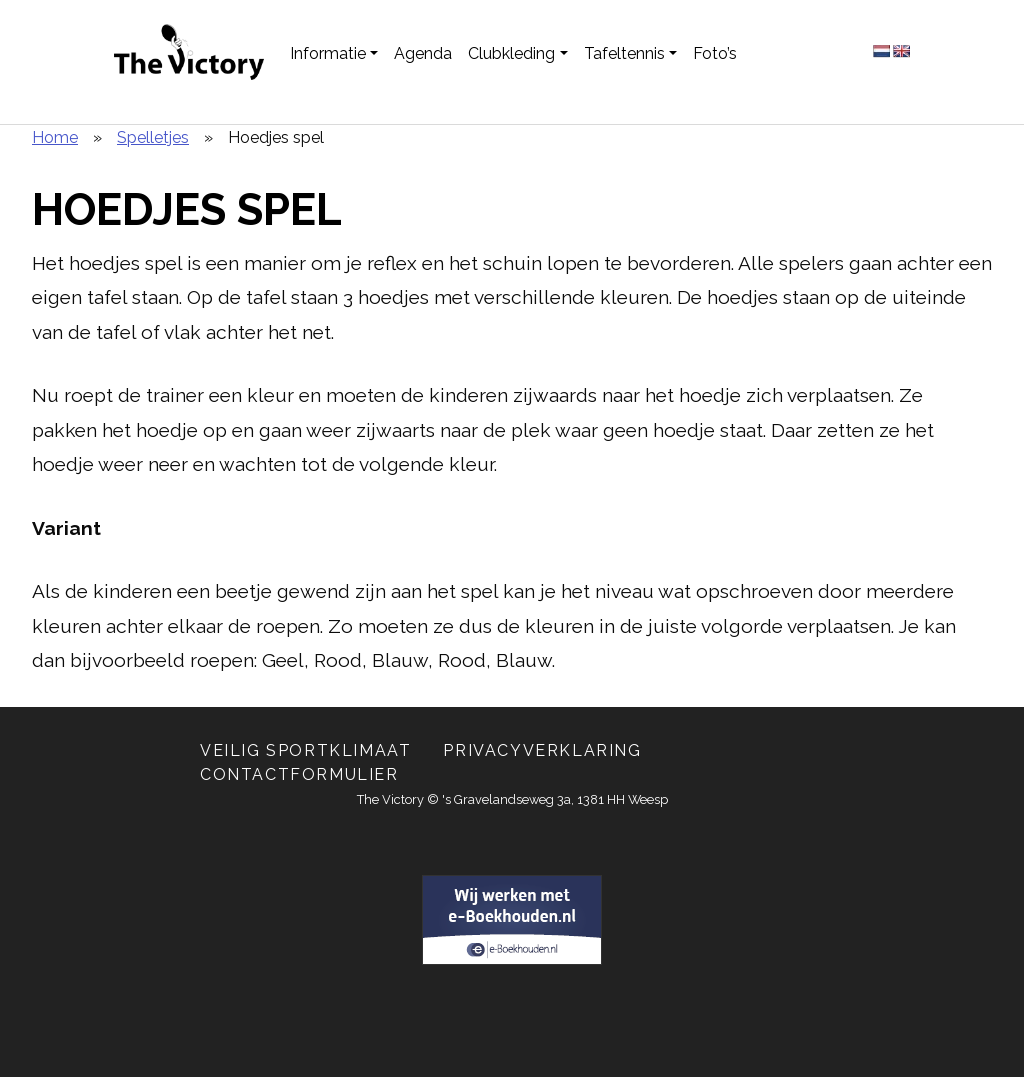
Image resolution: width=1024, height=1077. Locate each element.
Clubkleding (511, 53)
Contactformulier (299, 774)
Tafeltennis (624, 53)
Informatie (328, 53)
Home (55, 137)
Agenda (423, 53)
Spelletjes (153, 137)
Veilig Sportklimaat (305, 750)
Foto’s (715, 53)
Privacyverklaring (542, 750)
